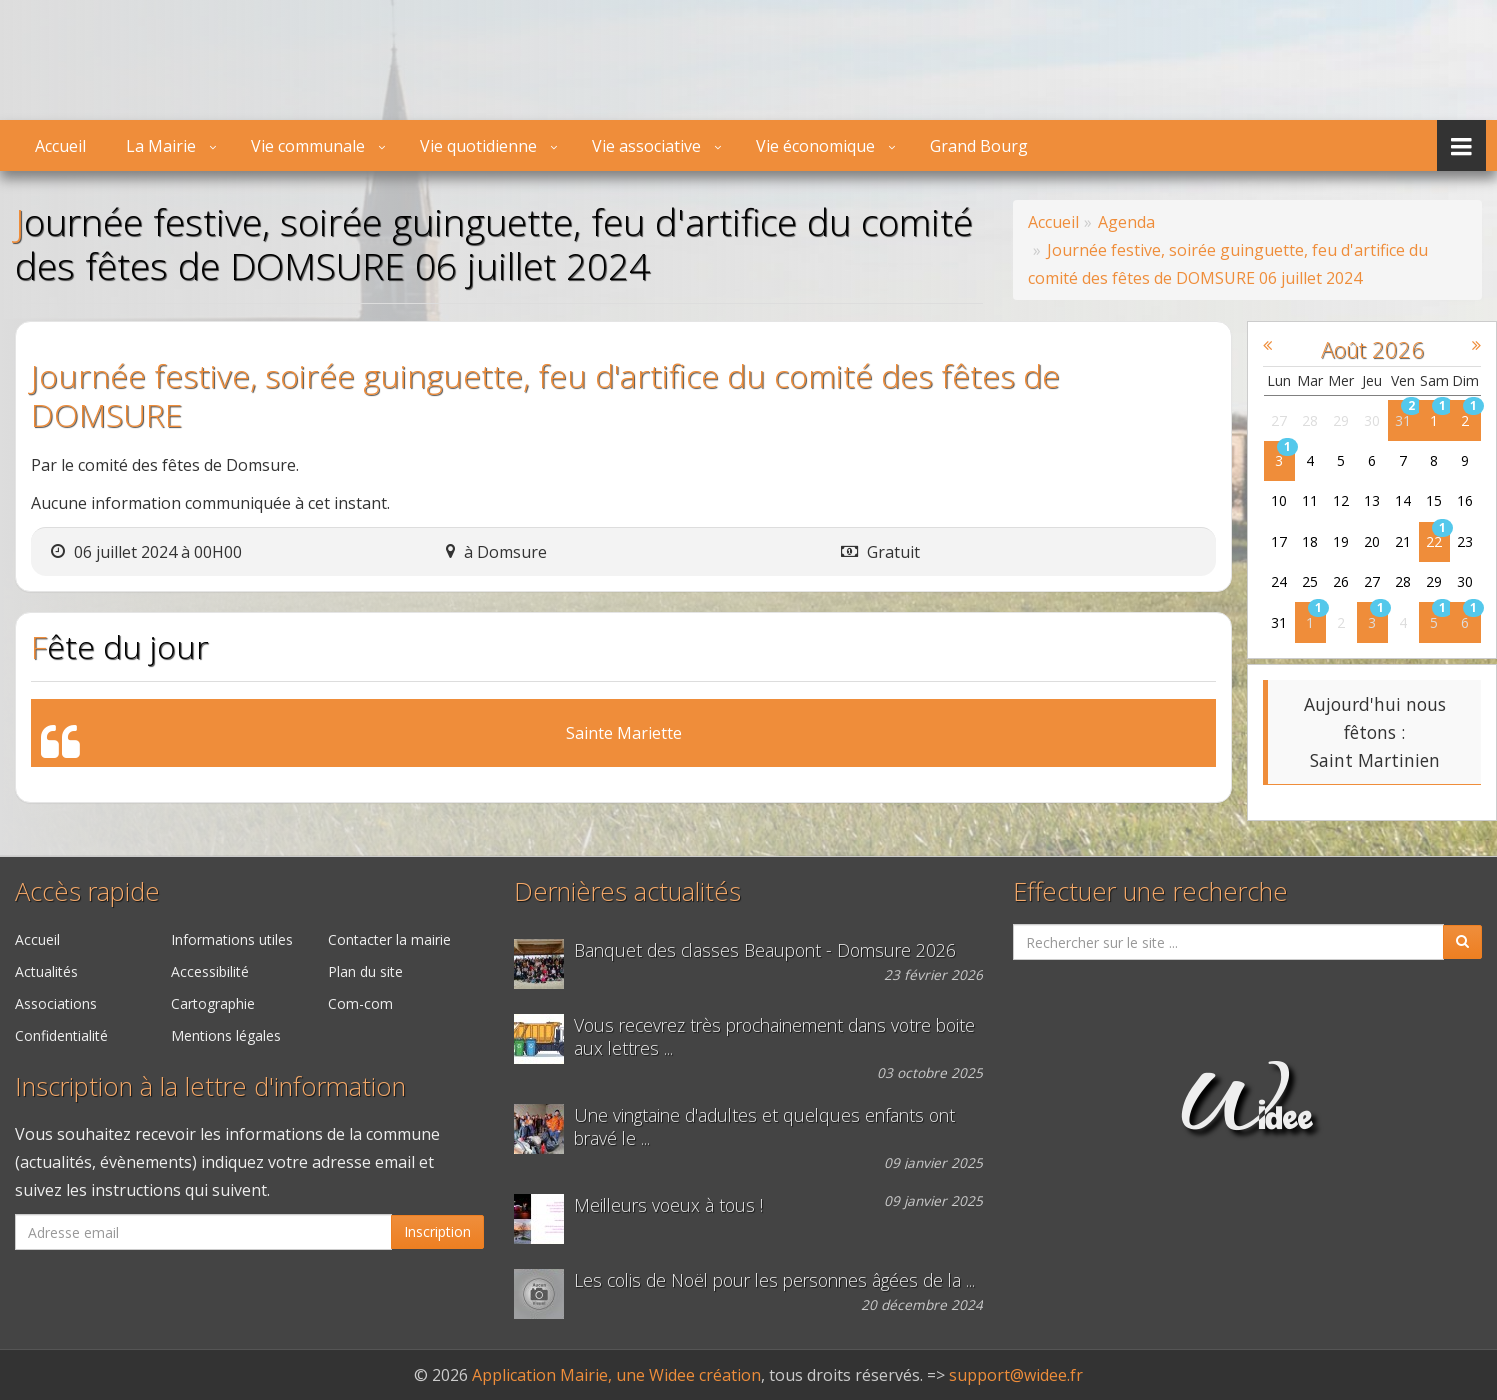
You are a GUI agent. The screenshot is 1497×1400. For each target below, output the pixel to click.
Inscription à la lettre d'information (210, 1086)
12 (1342, 500)
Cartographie (213, 1003)
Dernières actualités (627, 891)
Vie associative (646, 146)
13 (1373, 500)
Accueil (60, 146)
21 (1404, 541)
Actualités (46, 971)
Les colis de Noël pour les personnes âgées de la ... (774, 1280)
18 (1311, 541)
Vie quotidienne (478, 146)
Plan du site (365, 971)
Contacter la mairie (389, 939)
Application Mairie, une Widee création (616, 1375)
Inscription (437, 1231)
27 (1280, 420)
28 (1311, 420)
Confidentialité (61, 1035)
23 (1466, 541)
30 (1373, 420)
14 (1404, 500)
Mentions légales (226, 1035)
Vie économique (815, 146)
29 (1342, 420)
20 (1373, 541)
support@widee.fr (1016, 1375)
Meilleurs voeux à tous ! (668, 1205)
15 (1435, 500)
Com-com (360, 1003)
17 (1280, 541)
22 (1435, 541)
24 (1280, 581)
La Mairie (161, 146)
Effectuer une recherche (1150, 891)
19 (1342, 541)
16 (1466, 500)
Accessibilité (210, 971)
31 (1404, 420)
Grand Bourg (979, 146)
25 (1311, 581)
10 (1280, 500)
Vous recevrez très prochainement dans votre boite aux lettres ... (774, 1037)
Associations (56, 1003)
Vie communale (308, 146)
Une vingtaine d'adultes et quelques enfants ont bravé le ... (764, 1127)
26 (1342, 581)
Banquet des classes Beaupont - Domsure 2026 (765, 950)
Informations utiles (232, 939)
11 (1311, 500)
